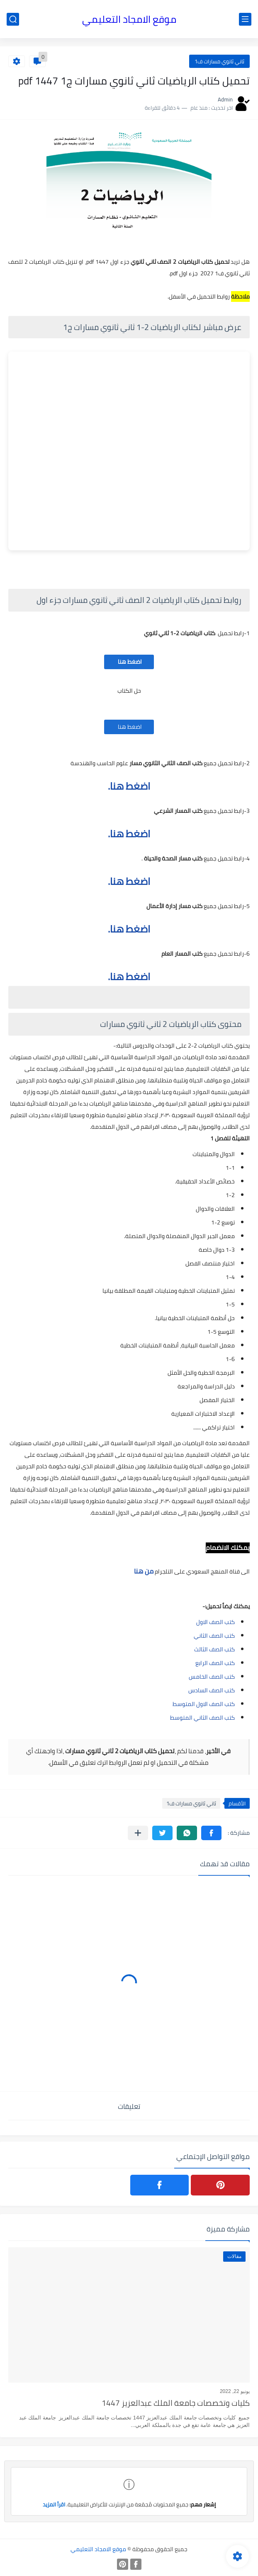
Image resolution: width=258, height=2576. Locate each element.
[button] (211, 1833)
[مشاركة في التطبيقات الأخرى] (138, 1833)
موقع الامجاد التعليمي (129, 19)
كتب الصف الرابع (215, 1663)
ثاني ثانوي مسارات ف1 (219, 61)
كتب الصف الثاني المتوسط (202, 1717)
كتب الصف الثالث (214, 1649)
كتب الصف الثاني (214, 1635)
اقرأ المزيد (54, 2504)
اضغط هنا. (129, 786)
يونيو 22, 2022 (235, 2391)
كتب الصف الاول (215, 1622)
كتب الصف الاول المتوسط (204, 1704)
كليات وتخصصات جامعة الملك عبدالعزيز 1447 (176, 2403)
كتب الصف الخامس (212, 1676)
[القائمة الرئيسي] (245, 19)
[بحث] (13, 19)
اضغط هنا (129, 661)
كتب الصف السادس (211, 1690)
